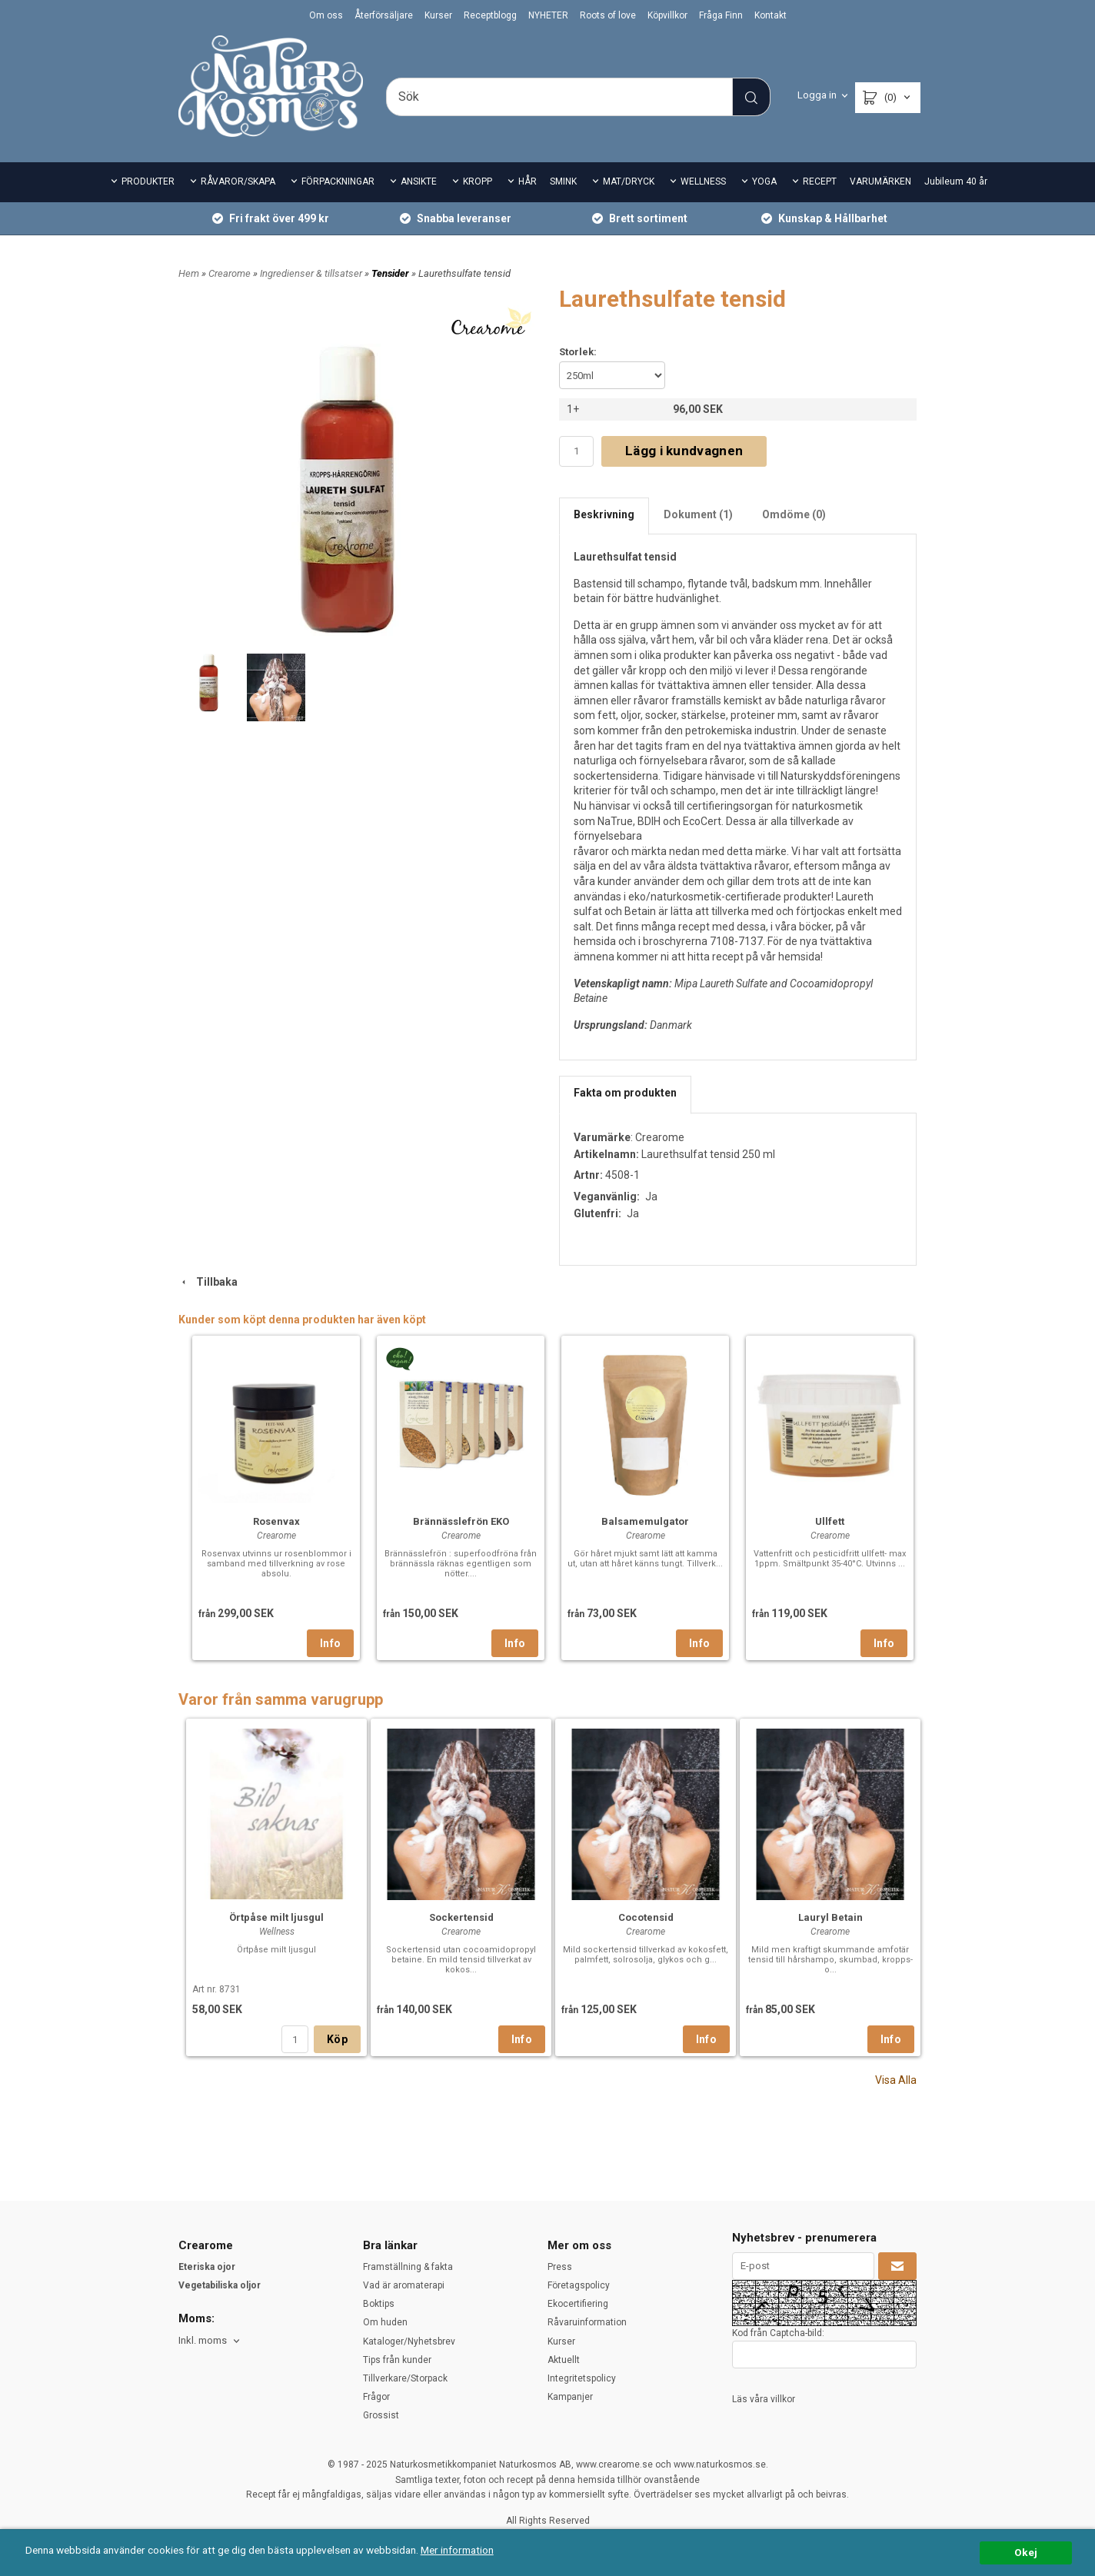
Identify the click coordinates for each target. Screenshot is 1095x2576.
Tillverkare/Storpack (405, 2378)
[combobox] (210, 2341)
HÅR (527, 181)
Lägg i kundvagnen (684, 450)
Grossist (381, 2415)
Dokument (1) (698, 514)
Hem (188, 273)
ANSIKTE (419, 181)
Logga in (817, 95)
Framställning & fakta (408, 2266)
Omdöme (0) (794, 514)
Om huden (385, 2322)
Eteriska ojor (206, 2266)
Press (560, 2266)
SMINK (563, 181)
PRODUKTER (148, 181)
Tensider (391, 273)
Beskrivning (604, 514)
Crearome (230, 273)
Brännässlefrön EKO (461, 1521)
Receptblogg (490, 15)
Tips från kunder (397, 2360)
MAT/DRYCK (628, 181)
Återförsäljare (383, 15)
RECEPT (820, 181)
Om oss (326, 15)
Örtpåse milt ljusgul (276, 1917)
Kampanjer (570, 2396)
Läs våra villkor (763, 2399)
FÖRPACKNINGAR (337, 181)
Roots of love (608, 15)
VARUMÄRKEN (880, 181)
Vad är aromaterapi (403, 2285)
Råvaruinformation (587, 2322)
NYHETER (548, 15)
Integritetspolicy (582, 2378)
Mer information (457, 2550)
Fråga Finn (721, 15)
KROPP (477, 181)
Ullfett (829, 1521)
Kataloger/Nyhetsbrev (409, 2341)
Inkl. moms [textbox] (202, 2340)
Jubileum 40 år (955, 181)
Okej (1025, 2552)
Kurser (438, 15)
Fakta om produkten (625, 1093)
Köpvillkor (667, 15)
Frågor (376, 2396)
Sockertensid (461, 1917)
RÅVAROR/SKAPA (238, 181)
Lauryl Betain (830, 1917)
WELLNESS (703, 181)
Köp (337, 2039)
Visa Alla (896, 2080)
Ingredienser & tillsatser (312, 273)
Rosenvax (276, 1521)
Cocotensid (646, 1917)
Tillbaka (208, 1282)
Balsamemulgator (645, 1521)
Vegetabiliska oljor (219, 2285)
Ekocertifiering (578, 2303)
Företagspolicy (579, 2285)
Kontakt (770, 15)
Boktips (378, 2303)
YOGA (764, 181)
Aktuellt (564, 2360)
